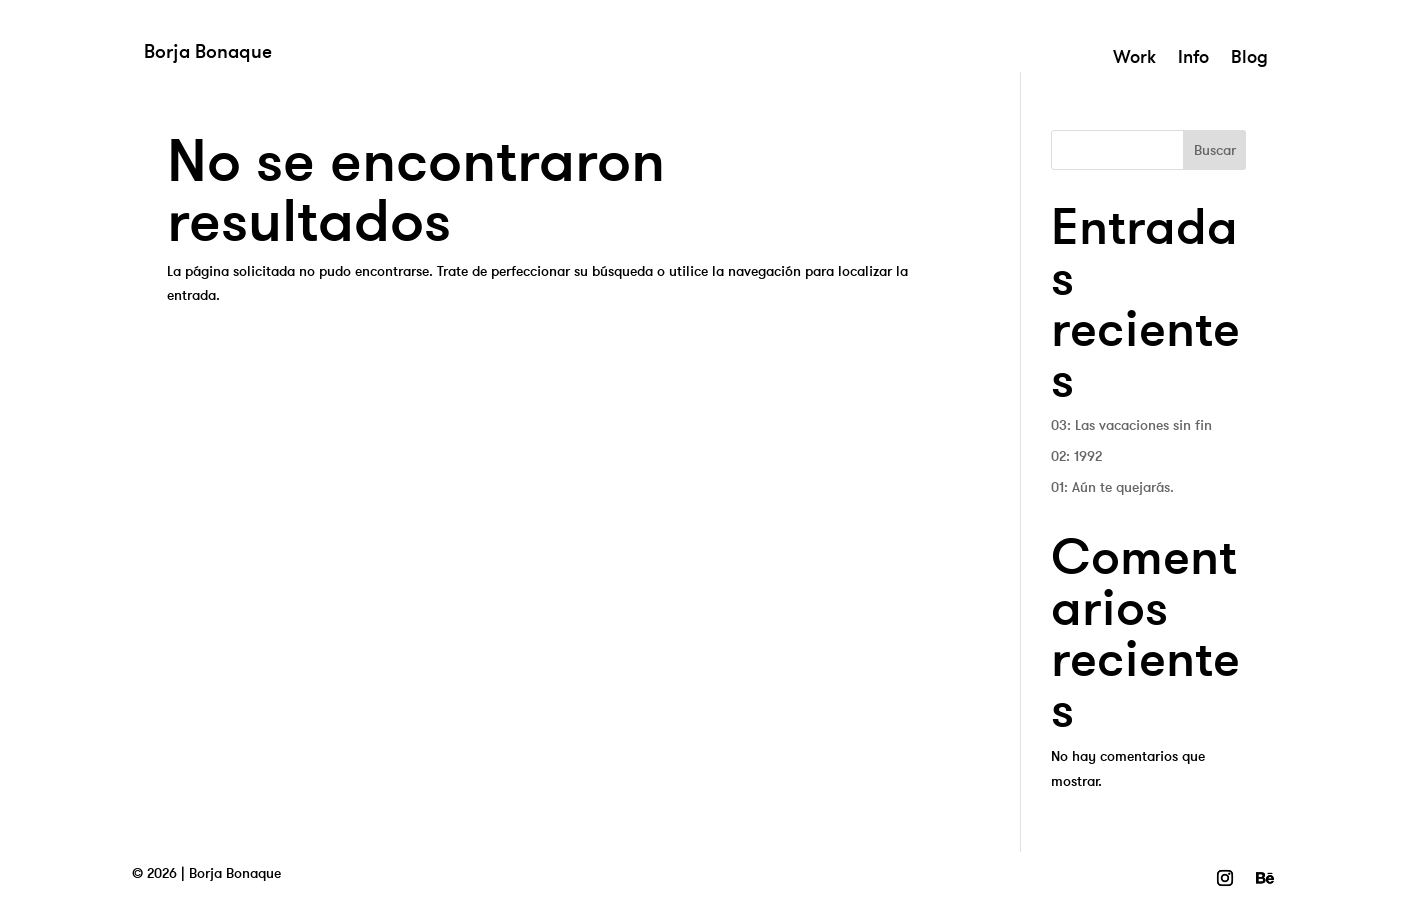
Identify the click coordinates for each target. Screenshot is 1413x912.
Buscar (1215, 150)
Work (1134, 59)
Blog (1249, 59)
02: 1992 (1076, 456)
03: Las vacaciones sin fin (1131, 425)
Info (1193, 59)
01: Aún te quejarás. (1112, 487)
